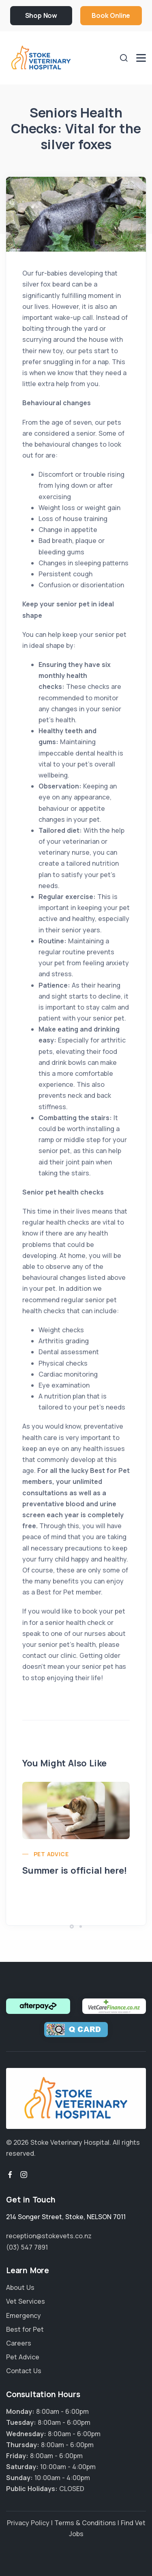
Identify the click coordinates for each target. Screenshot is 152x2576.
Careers (18, 2343)
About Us (20, 2287)
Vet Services (25, 2301)
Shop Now (41, 15)
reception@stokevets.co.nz (49, 2235)
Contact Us (23, 2370)
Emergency (23, 2315)
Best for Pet (25, 2329)
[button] (72, 1926)
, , (66, 2216)
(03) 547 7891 (27, 2247)
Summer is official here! (74, 1870)
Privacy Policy (28, 2522)
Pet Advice (51, 1854)
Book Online (111, 15)
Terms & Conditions (85, 2522)
